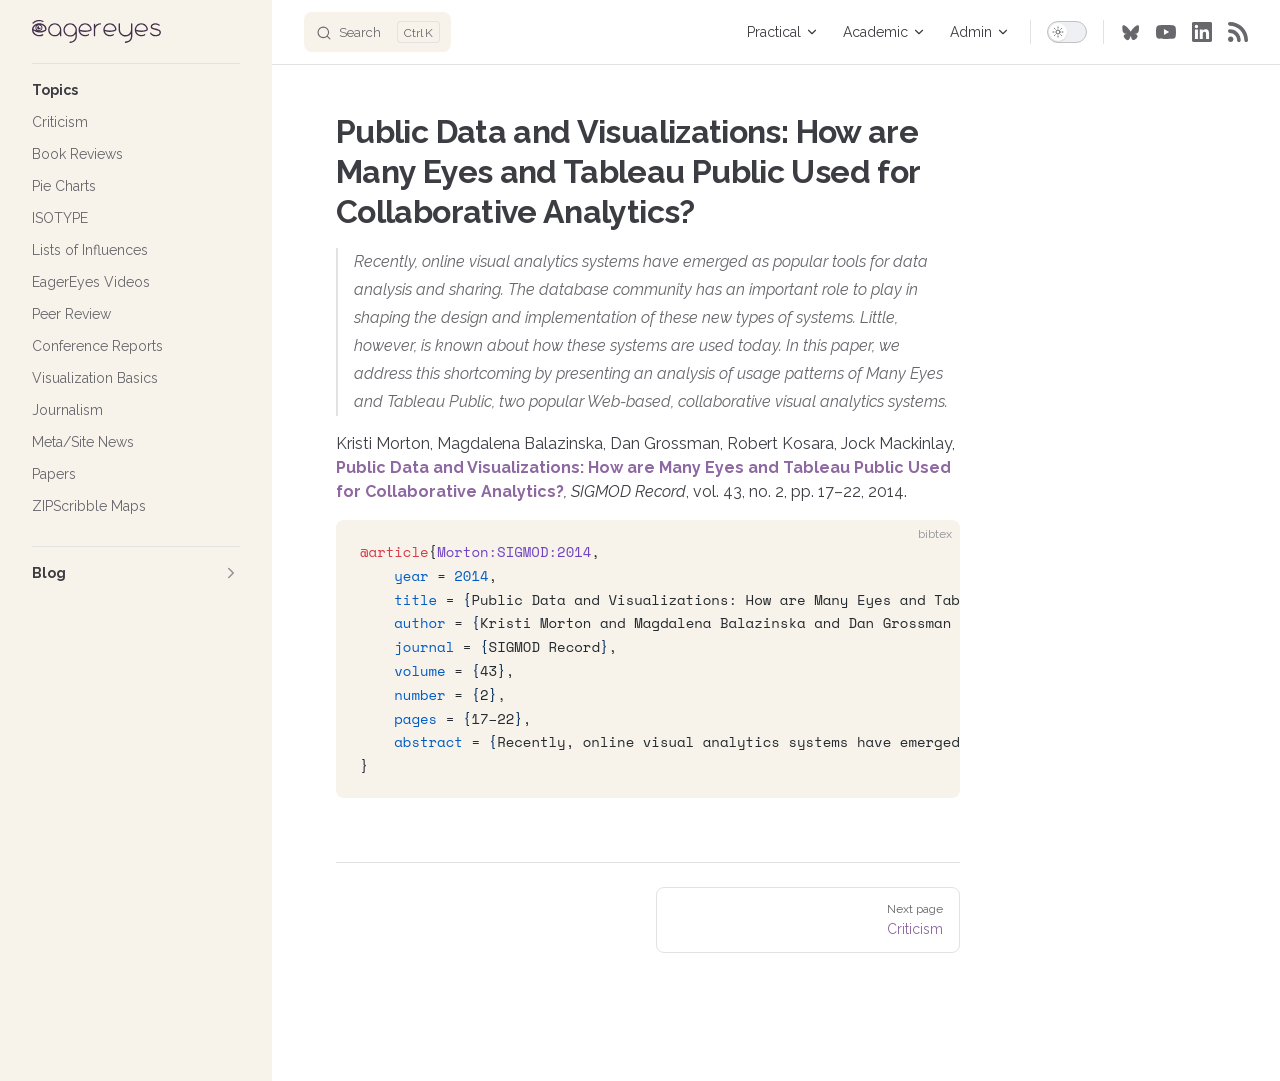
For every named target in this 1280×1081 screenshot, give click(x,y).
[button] (136, 90)
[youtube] (1166, 32)
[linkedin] (1202, 32)
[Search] (377, 32)
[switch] (1067, 32)
